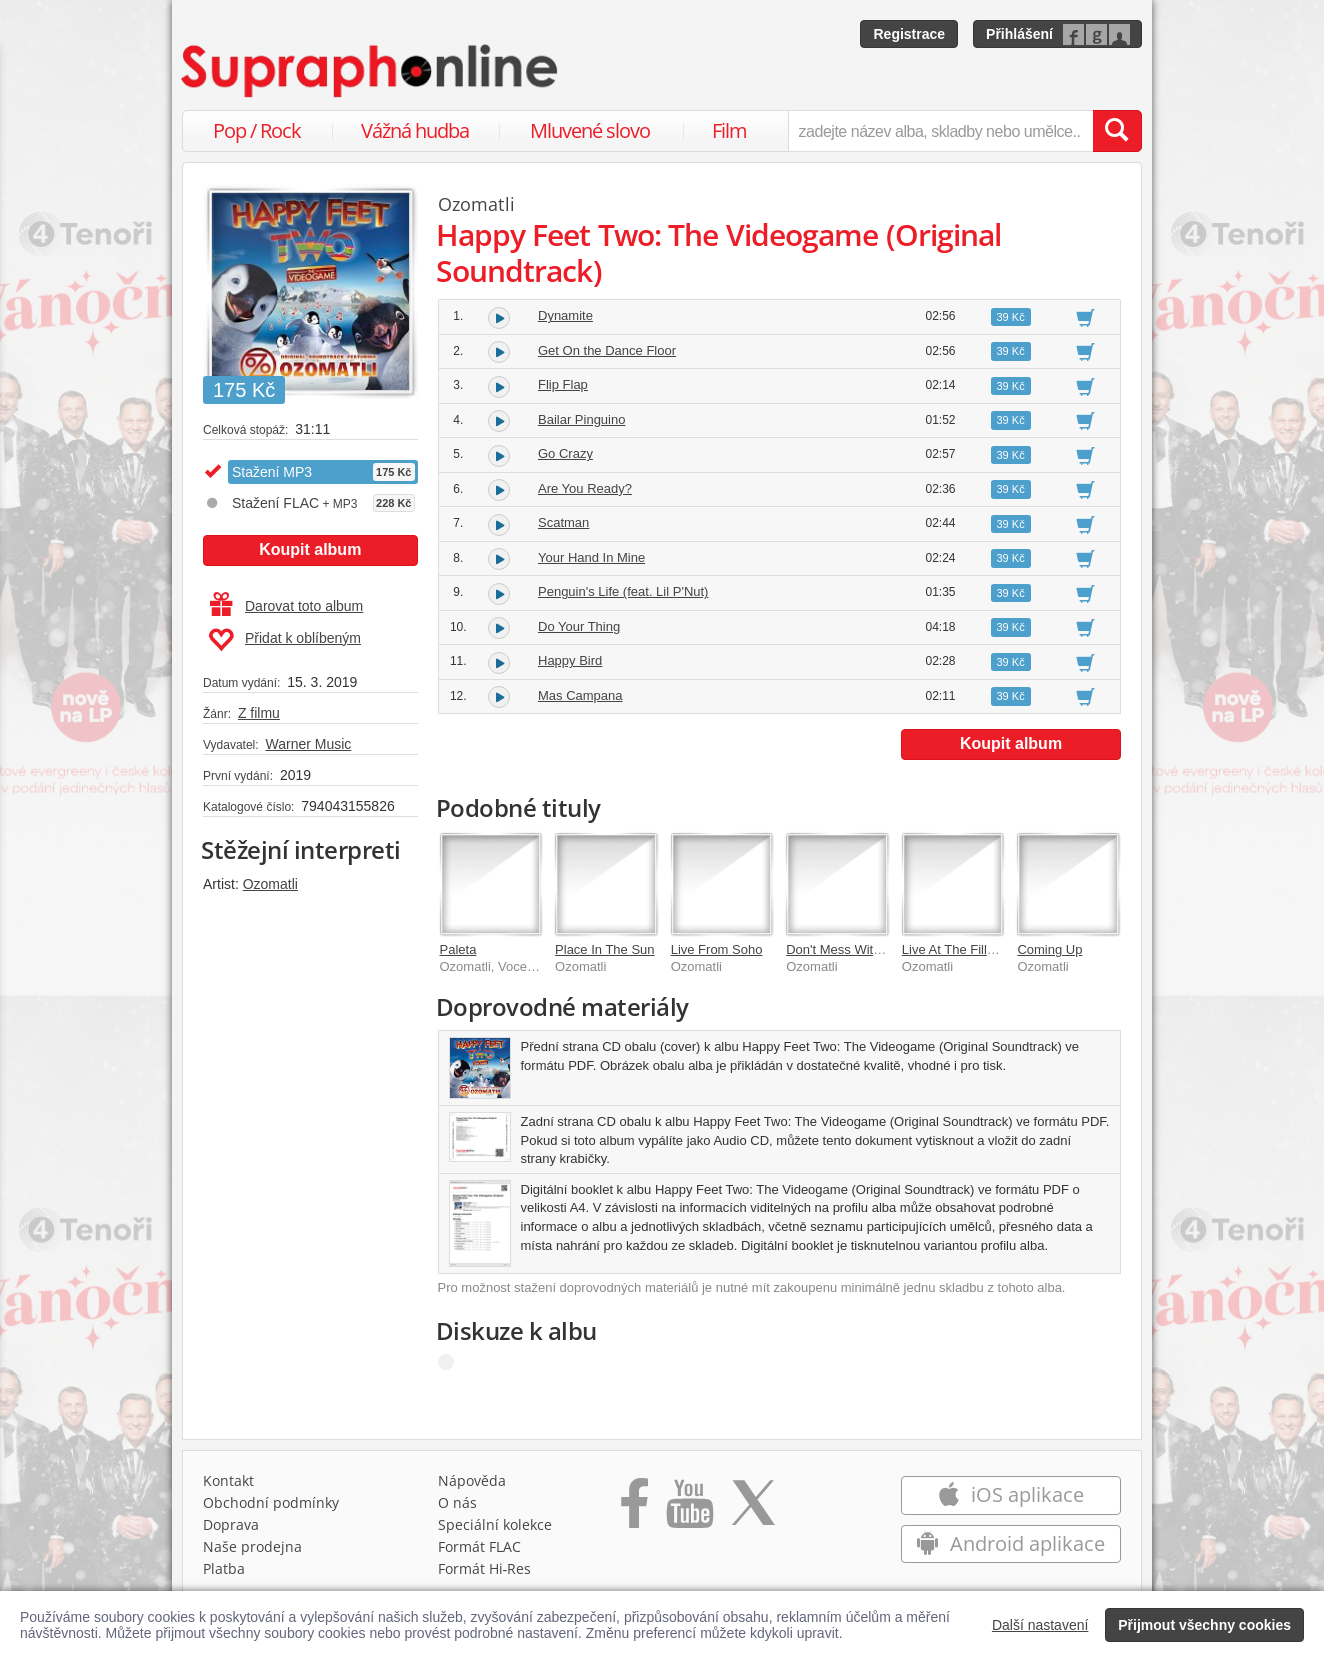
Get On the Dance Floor (607, 350)
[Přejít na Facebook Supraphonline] (634, 1510)
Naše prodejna (252, 1546)
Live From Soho (717, 949)
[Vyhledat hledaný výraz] (1117, 131)
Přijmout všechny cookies (1204, 1625)
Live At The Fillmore (959, 949)
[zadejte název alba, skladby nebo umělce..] (940, 131)
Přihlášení (1019, 34)
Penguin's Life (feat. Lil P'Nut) (623, 591)
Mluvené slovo (590, 130)
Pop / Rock (257, 130)
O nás (457, 1502)
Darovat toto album (286, 606)
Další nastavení (1040, 1625)
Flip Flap (563, 384)
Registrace (909, 34)
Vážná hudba (415, 130)
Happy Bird (570, 660)
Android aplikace (1010, 1543)
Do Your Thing (579, 626)
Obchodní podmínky (271, 1502)
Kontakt (228, 1480)
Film (729, 130)
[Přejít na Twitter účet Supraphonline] (753, 1510)
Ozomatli (270, 884)
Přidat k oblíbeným (284, 640)
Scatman (563, 522)
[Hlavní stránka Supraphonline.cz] (371, 71)
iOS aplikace (1010, 1494)
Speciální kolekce (495, 1524)
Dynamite (565, 315)
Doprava (231, 1524)
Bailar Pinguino (581, 419)
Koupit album (310, 549)
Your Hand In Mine (591, 557)
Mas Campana (580, 695)
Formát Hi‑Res (485, 1568)
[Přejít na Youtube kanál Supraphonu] (689, 1510)
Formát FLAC (479, 1546)
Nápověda (472, 1480)
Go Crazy (565, 453)
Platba (224, 1568)
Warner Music (308, 744)
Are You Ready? (585, 488)
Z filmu (259, 713)
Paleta (458, 949)
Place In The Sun (605, 949)
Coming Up (1049, 949)
